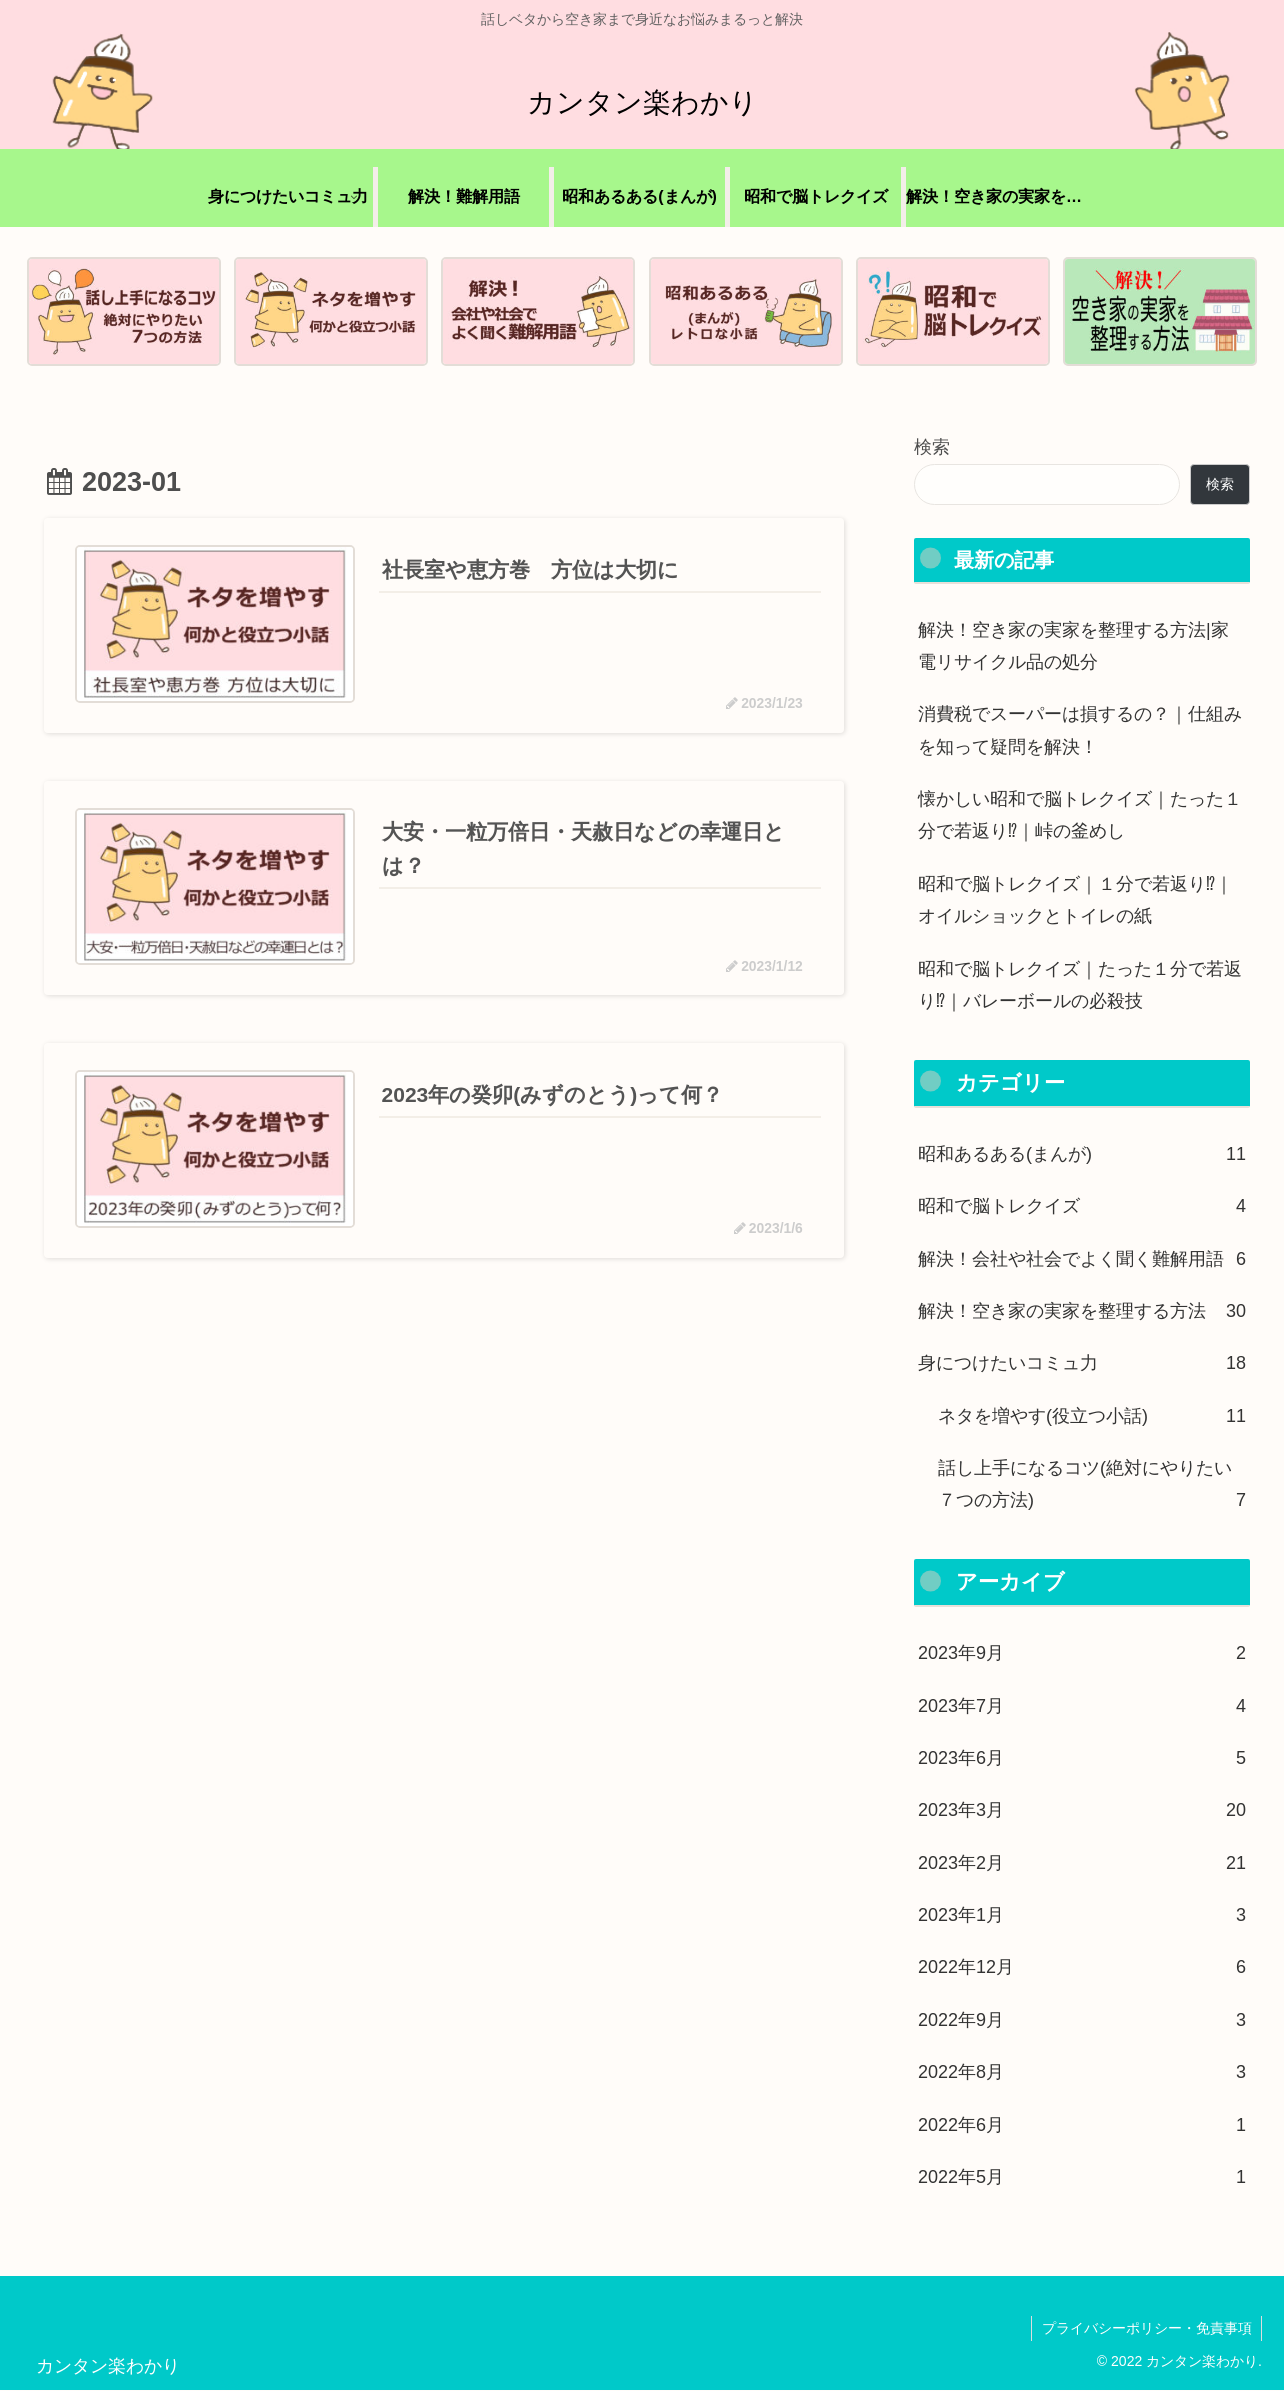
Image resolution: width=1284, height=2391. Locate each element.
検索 (932, 448)
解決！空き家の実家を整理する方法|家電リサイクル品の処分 (1073, 646)
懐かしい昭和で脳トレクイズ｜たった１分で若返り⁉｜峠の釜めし (1080, 815)
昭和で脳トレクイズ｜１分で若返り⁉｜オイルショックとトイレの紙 (1075, 900)
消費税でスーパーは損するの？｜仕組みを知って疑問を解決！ (1080, 731)
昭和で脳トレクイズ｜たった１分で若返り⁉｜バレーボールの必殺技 (1080, 985)
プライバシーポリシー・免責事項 (1146, 2328)
